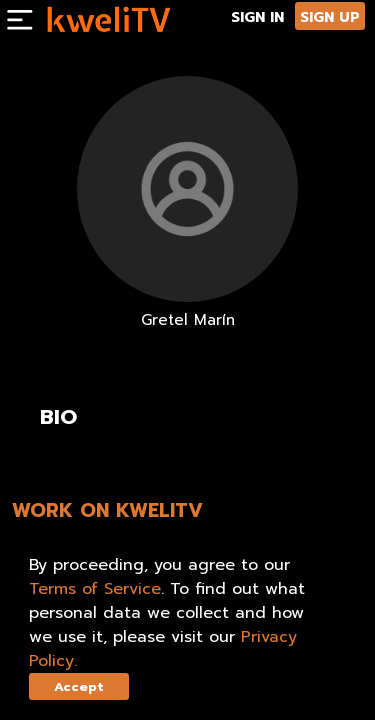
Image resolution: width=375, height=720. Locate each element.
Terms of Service (95, 589)
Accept (79, 686)
